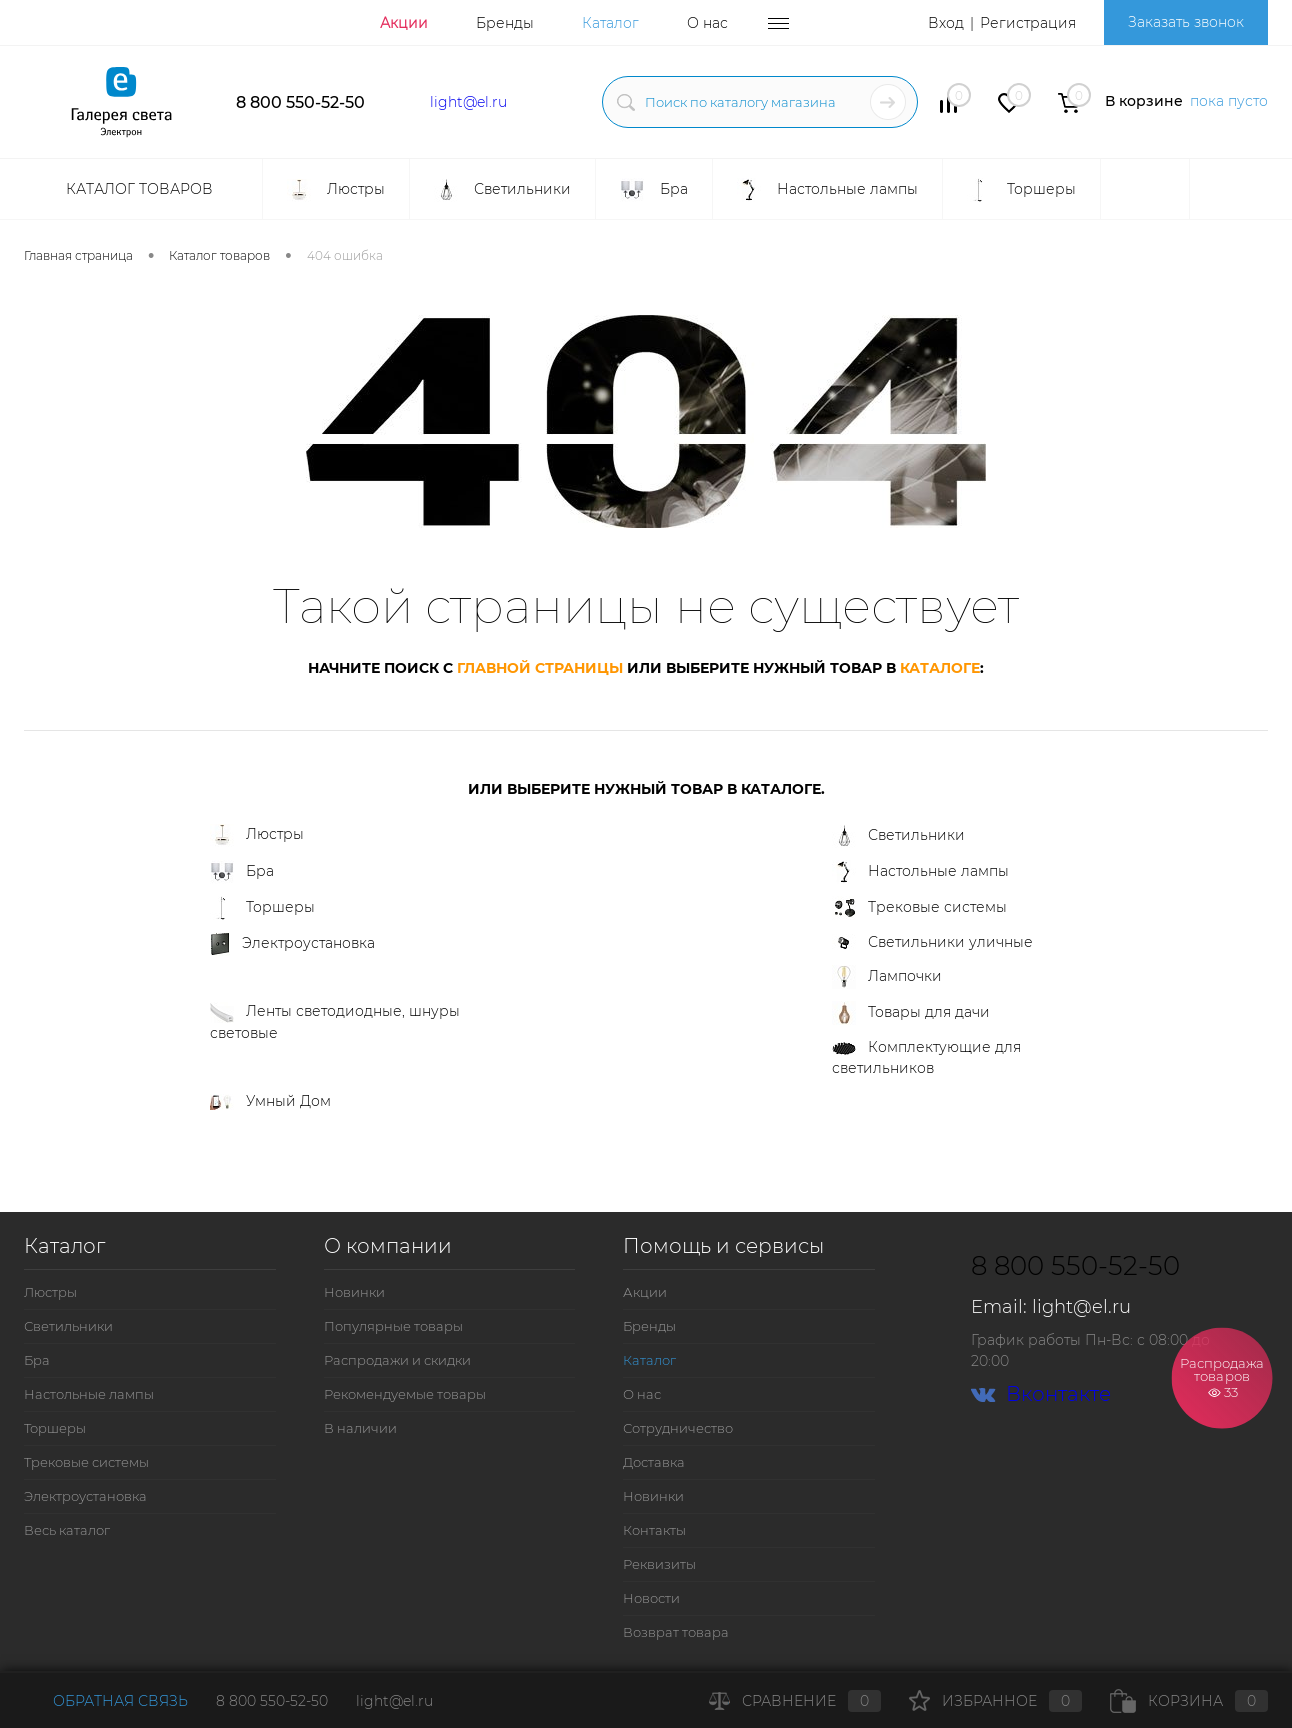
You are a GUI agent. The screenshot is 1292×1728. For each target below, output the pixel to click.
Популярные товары (393, 1326)
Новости (651, 1598)
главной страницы (540, 668)
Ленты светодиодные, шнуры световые (335, 1022)
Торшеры (262, 908)
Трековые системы (919, 908)
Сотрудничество (678, 1428)
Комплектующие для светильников (926, 1057)
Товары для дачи (911, 1013)
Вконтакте (1041, 1394)
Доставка (654, 1462)
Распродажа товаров (1222, 1377)
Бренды (505, 23)
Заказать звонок (1186, 22)
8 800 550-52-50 (300, 102)
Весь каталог (67, 1530)
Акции (404, 23)
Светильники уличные (932, 943)
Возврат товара (676, 1632)
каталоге (940, 668)
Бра (242, 872)
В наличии (360, 1428)
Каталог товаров (137, 189)
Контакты (654, 1530)
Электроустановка (292, 944)
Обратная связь (106, 1701)
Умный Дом (270, 1101)
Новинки (354, 1292)
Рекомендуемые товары (405, 1394)
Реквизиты (659, 1564)
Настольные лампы (920, 872)
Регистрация (1028, 23)
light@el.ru (468, 102)
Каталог (610, 23)
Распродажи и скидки (397, 1360)
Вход (946, 23)
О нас (707, 23)
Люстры (257, 835)
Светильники (898, 836)
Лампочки (887, 977)
